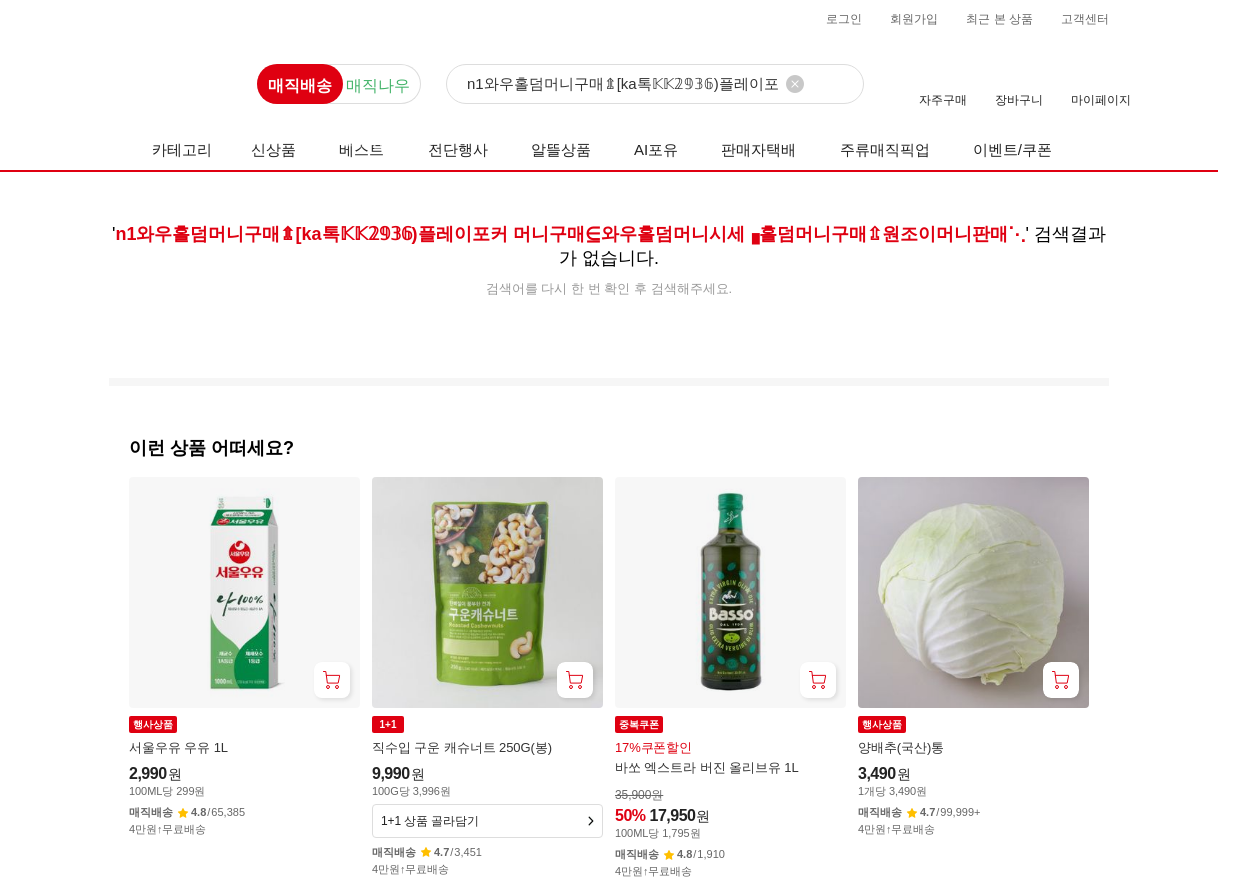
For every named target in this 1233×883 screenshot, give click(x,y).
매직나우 (378, 85)
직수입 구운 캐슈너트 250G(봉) (462, 747)
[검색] (655, 85)
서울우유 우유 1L (178, 747)
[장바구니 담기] (332, 680)
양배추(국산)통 (901, 747)
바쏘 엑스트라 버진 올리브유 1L (707, 767)
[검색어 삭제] (795, 84)
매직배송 (300, 85)
